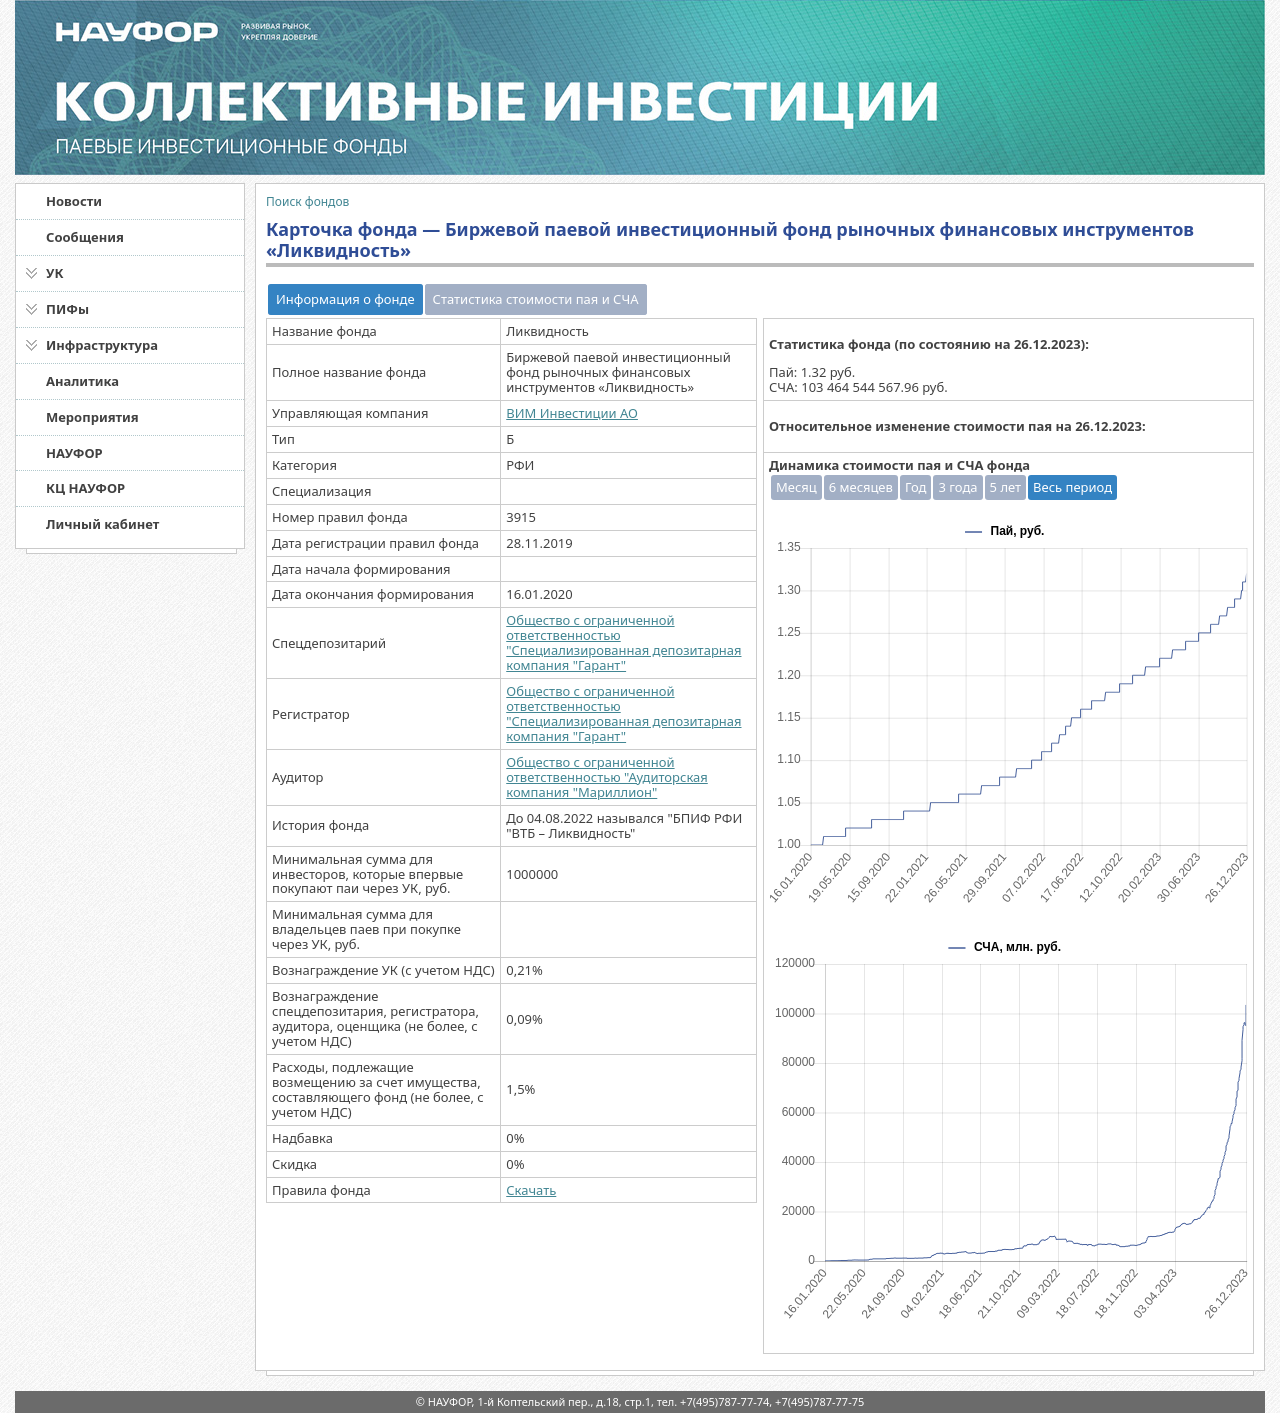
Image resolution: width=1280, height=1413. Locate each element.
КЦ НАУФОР (85, 488)
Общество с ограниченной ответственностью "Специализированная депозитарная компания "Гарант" (623, 642)
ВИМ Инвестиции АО (572, 413)
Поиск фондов (307, 201)
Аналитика (82, 381)
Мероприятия (92, 417)
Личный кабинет (102, 524)
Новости (74, 201)
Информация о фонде (345, 299)
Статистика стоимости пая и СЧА (536, 299)
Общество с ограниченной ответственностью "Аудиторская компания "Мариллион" (607, 777)
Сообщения (85, 237)
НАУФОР (74, 453)
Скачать (531, 1190)
